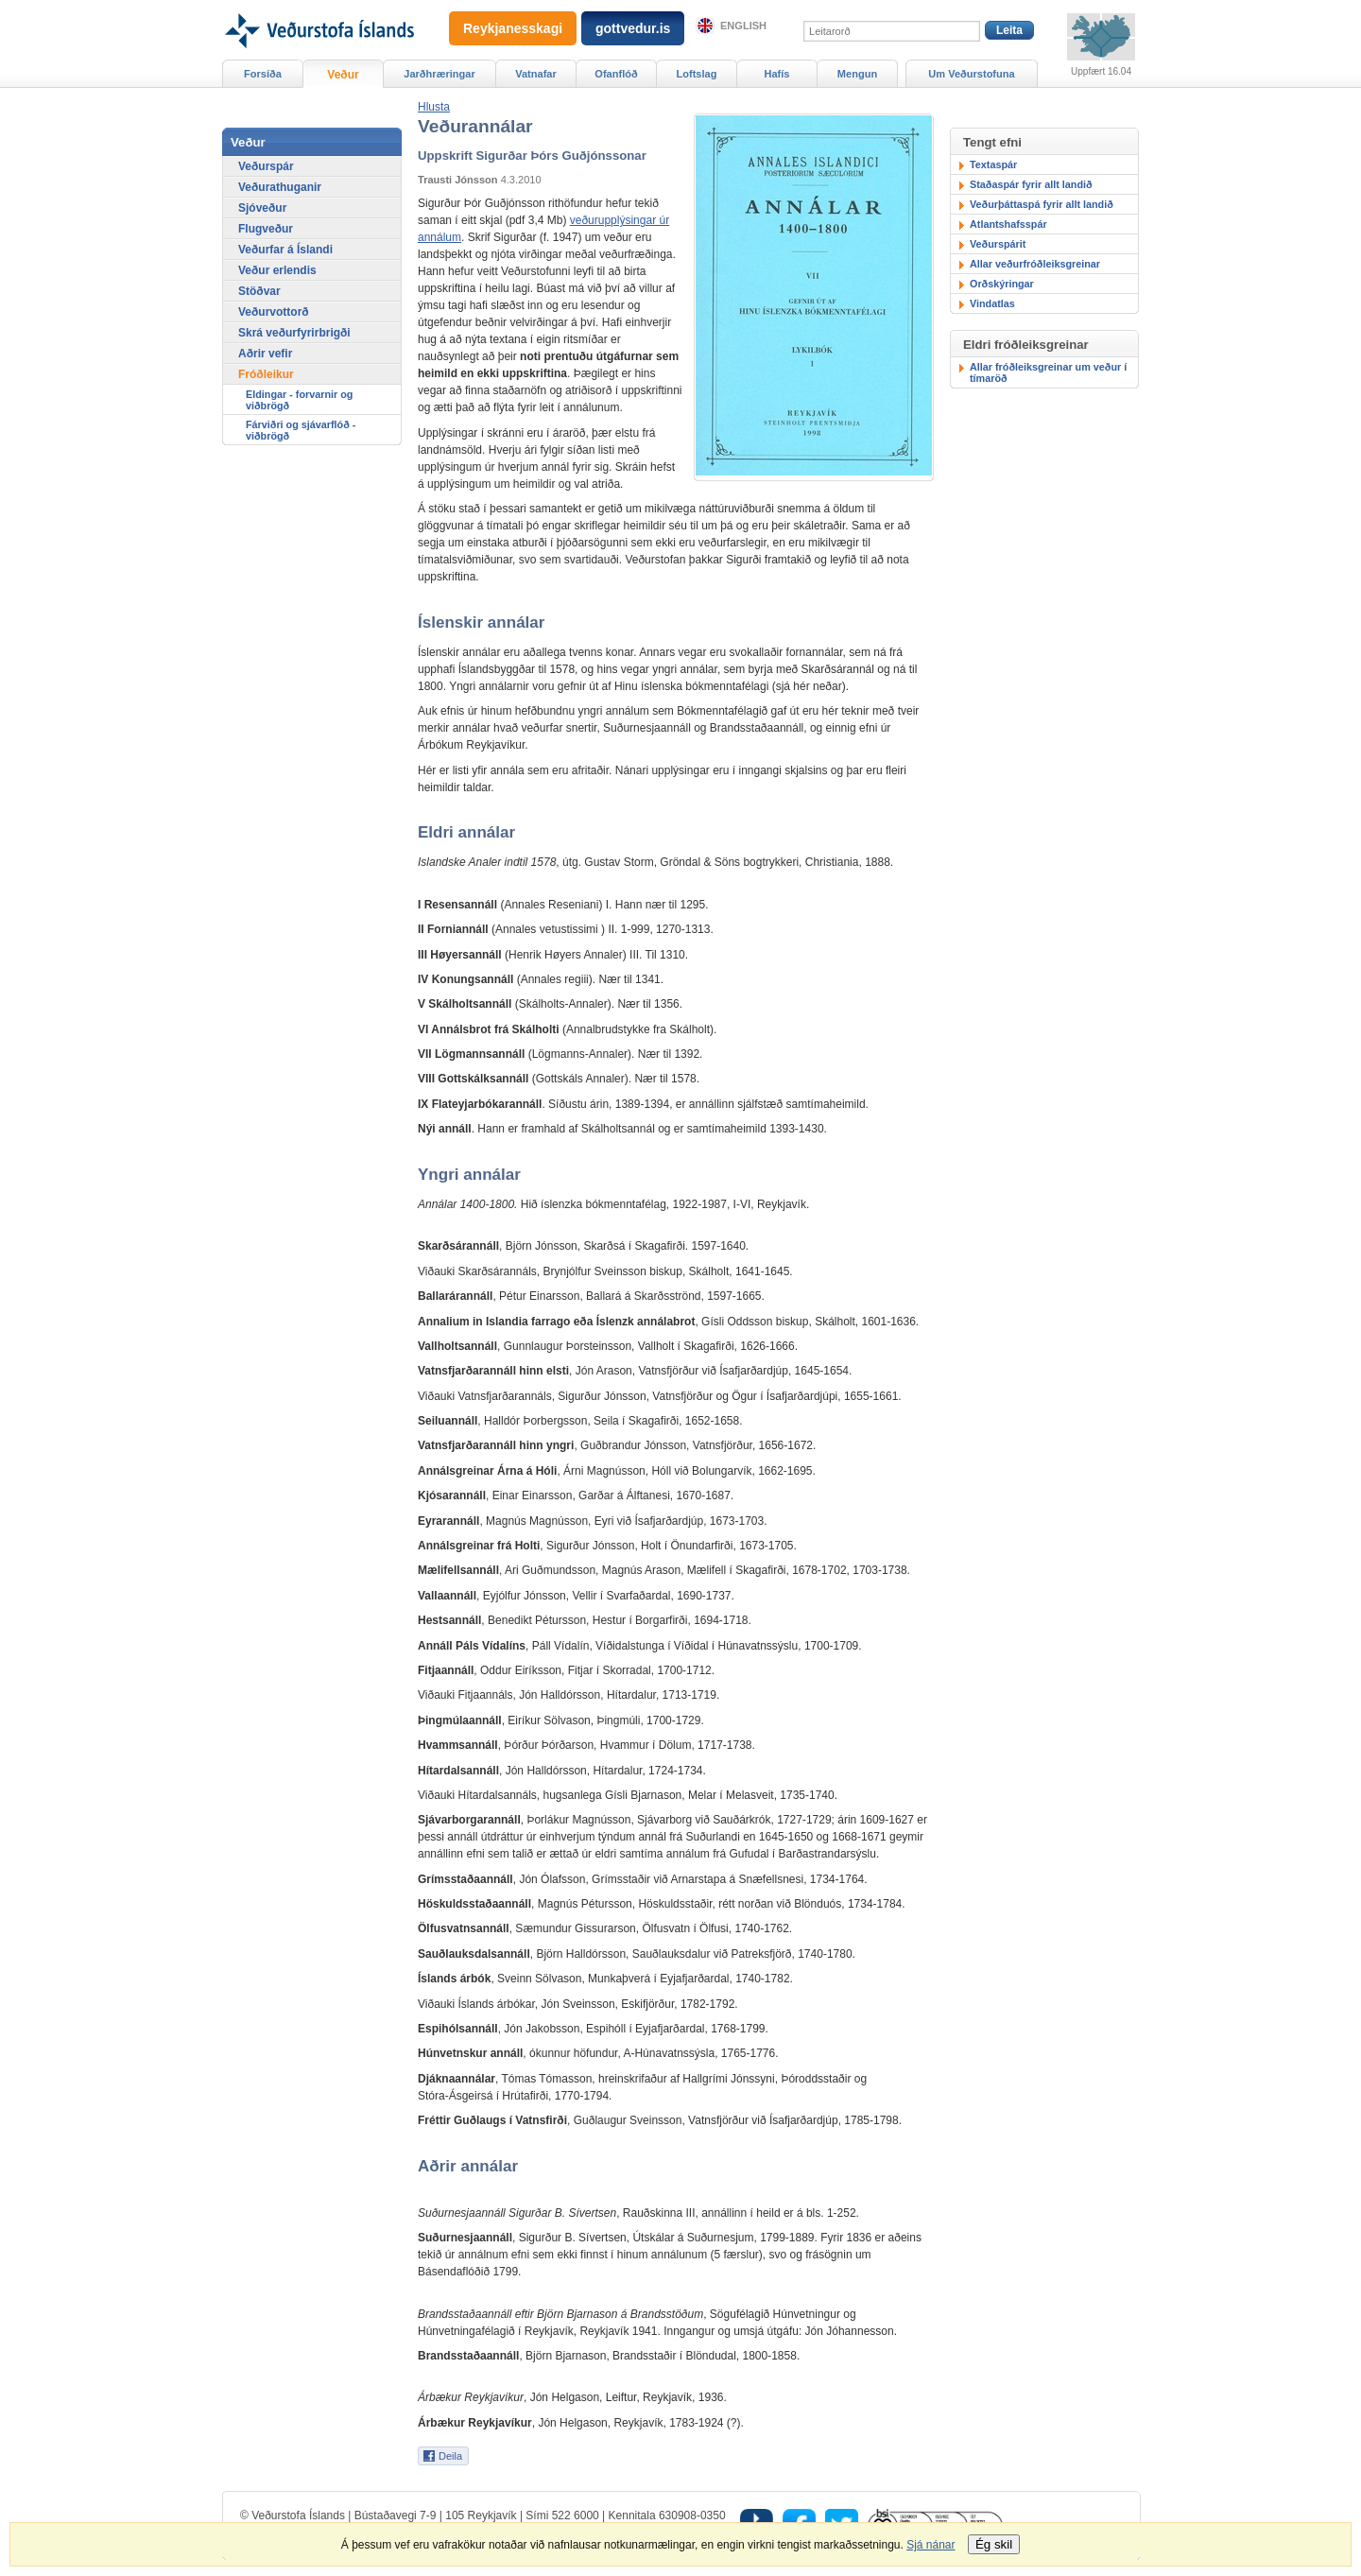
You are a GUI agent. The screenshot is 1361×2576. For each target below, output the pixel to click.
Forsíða (263, 73)
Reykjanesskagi (512, 28)
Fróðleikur (266, 374)
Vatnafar (536, 73)
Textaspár (993, 164)
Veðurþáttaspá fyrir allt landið (1041, 204)
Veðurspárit (997, 244)
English (743, 25)
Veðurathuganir (279, 187)
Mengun (857, 73)
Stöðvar (259, 291)
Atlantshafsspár (1008, 224)
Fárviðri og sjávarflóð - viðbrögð (300, 430)
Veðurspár (266, 166)
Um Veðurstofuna (971, 73)
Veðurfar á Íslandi (285, 249)
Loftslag (697, 73)
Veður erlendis (277, 270)
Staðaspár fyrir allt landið (1031, 184)
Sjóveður (262, 208)
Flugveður (265, 228)
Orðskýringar (1002, 283)
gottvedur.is (632, 28)
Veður (342, 74)
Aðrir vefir (265, 353)
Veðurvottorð (273, 312)
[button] (434, 106)
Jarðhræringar (439, 73)
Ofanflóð (615, 73)
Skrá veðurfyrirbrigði (294, 332)
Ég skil (993, 2544)
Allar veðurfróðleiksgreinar (1035, 263)
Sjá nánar (930, 2544)
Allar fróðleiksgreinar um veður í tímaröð (1048, 372)
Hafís (777, 73)
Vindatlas (992, 303)
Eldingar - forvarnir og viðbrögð (299, 400)
